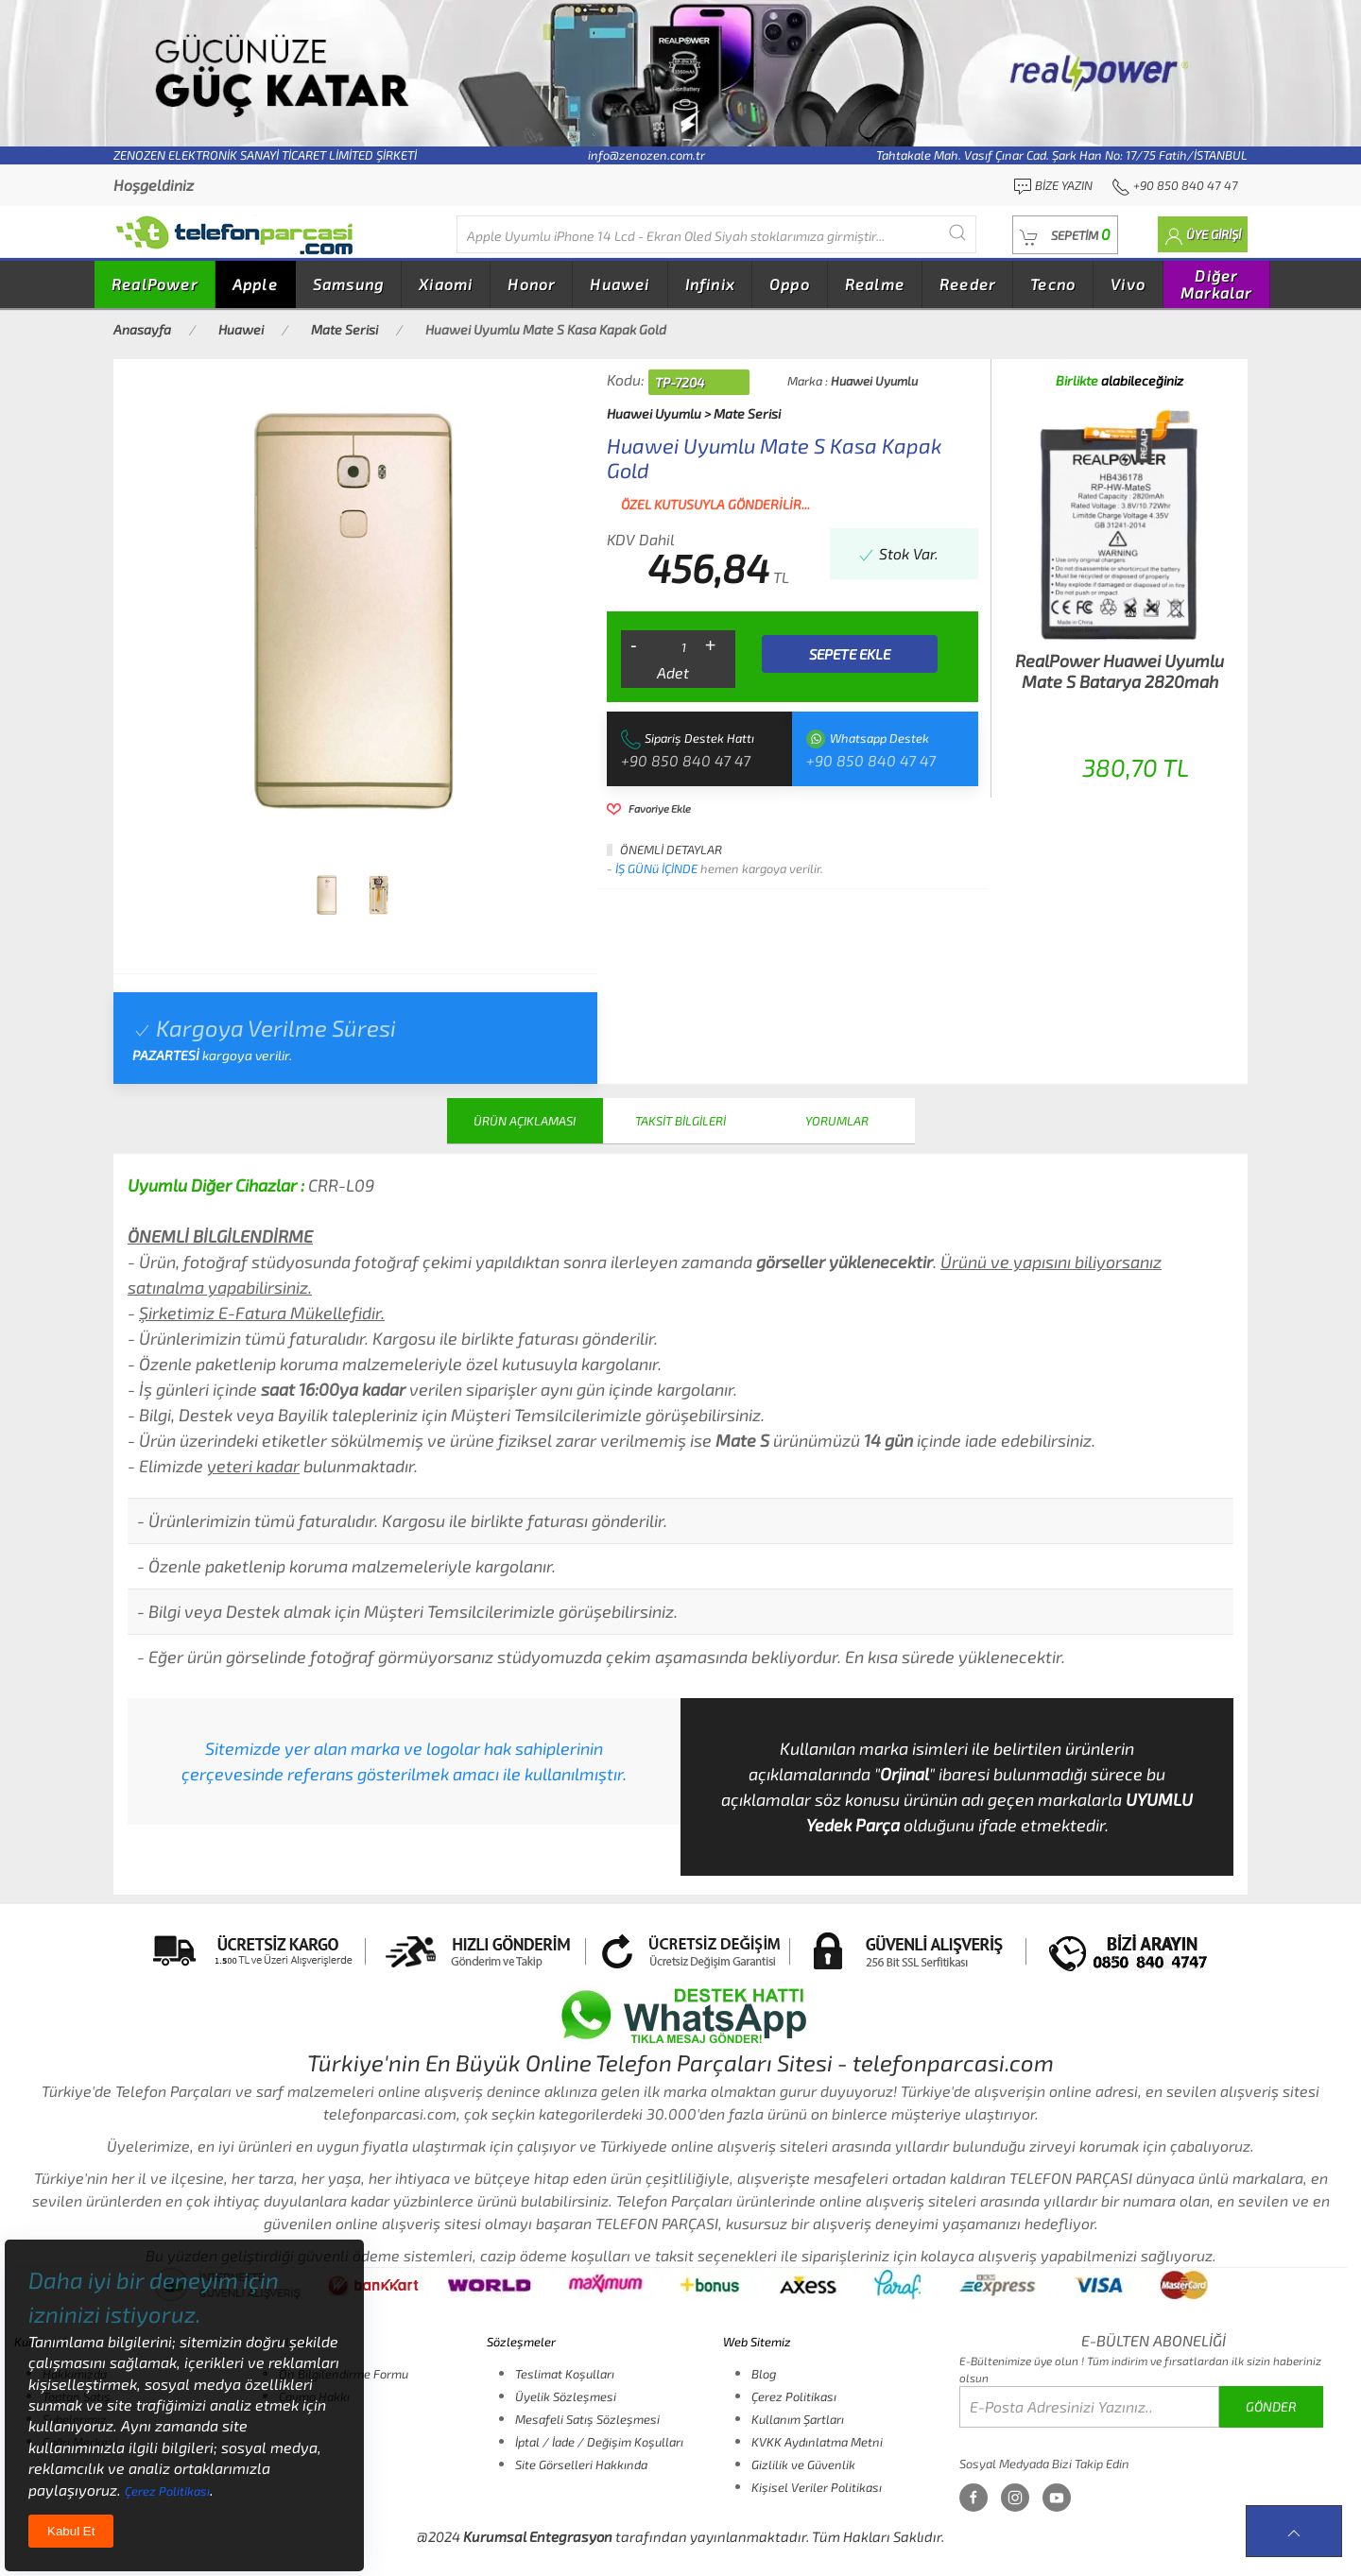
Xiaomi (446, 284)
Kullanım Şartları (797, 2419)
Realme (874, 284)
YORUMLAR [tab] (837, 1120)
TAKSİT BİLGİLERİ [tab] (680, 1120)
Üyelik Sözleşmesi (565, 2396)
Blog (763, 2373)
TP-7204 (680, 382)
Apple (255, 284)
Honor (531, 284)
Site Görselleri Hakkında (581, 2464)
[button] (1065, 234)
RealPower (155, 284)
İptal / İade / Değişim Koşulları (599, 2441)
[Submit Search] (957, 232)
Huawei (619, 284)
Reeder (967, 284)
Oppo (789, 284)
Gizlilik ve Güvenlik (803, 2464)
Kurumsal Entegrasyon (537, 2536)
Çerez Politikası (793, 2396)
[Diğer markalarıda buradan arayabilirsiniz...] (716, 234)
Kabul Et (71, 2531)
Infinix (709, 284)
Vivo (1128, 284)
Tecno (1053, 284)
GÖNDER (1271, 2406)
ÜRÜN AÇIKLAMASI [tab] (525, 1120)
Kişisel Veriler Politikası (816, 2487)
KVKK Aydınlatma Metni (817, 2441)
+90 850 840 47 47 (685, 760)
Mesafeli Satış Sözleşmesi (587, 2419)
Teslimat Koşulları (564, 2373)
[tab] (327, 895)
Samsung (348, 284)
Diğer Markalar (1216, 283)
